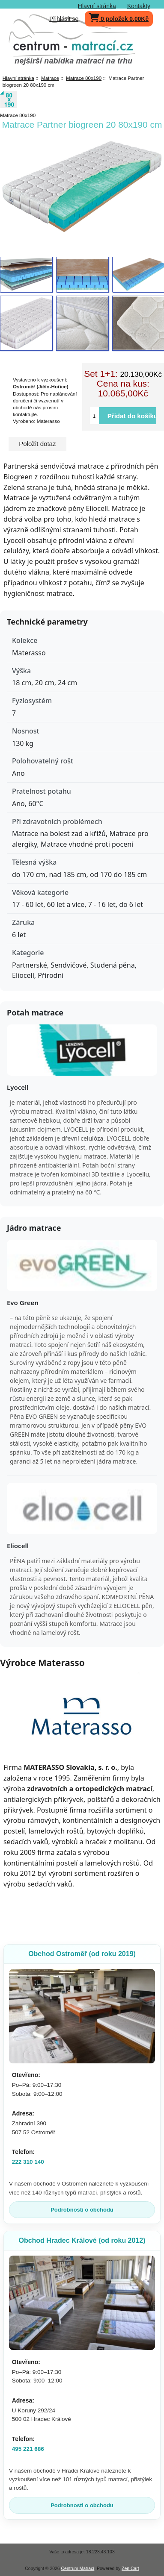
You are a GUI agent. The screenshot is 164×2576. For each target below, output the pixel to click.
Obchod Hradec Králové (81, 2240)
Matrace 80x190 (83, 78)
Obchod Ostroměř (82, 1953)
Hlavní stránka (97, 6)
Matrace (50, 78)
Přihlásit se (63, 18)
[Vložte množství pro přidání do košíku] (94, 415)
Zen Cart (130, 2568)
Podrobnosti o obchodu (82, 2209)
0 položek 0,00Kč (119, 17)
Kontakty (138, 6)
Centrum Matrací (78, 2568)
